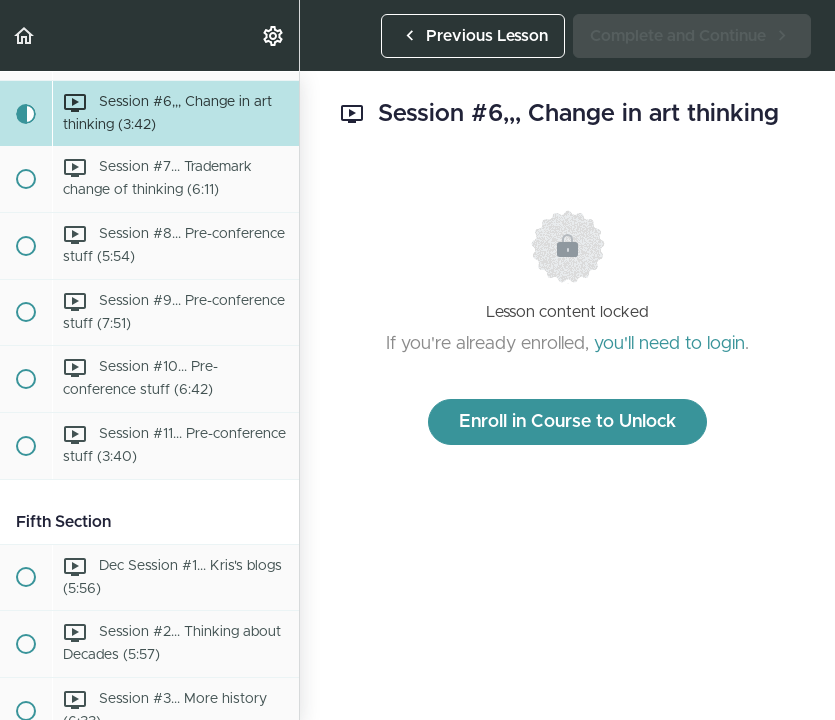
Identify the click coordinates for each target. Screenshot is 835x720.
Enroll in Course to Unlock (567, 422)
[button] (25, 35)
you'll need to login (669, 344)
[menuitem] (274, 35)
